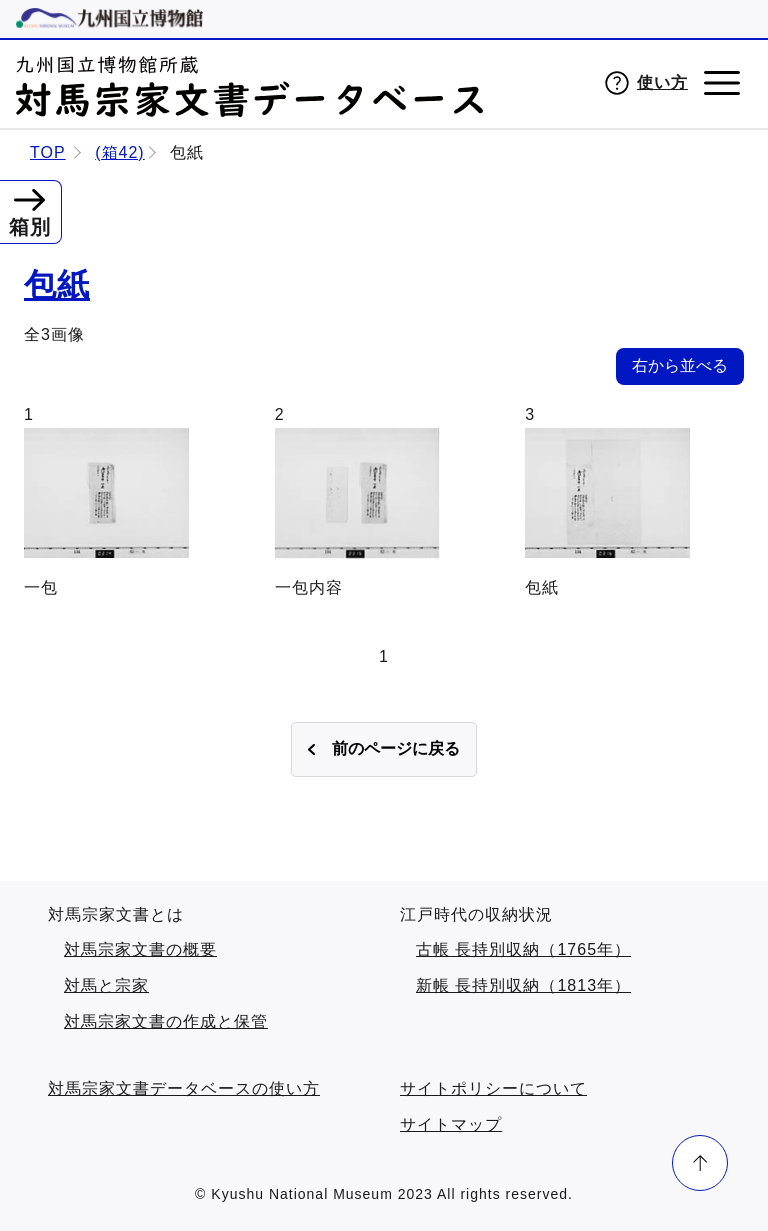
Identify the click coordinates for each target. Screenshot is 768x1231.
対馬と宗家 (106, 985)
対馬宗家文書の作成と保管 (166, 1021)
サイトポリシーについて (493, 1088)
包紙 (57, 285)
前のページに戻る (396, 748)
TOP (48, 152)
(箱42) (119, 152)
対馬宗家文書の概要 (140, 949)
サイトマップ (451, 1124)
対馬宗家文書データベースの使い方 (184, 1088)
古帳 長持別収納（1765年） (523, 949)
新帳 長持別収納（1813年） (523, 985)
